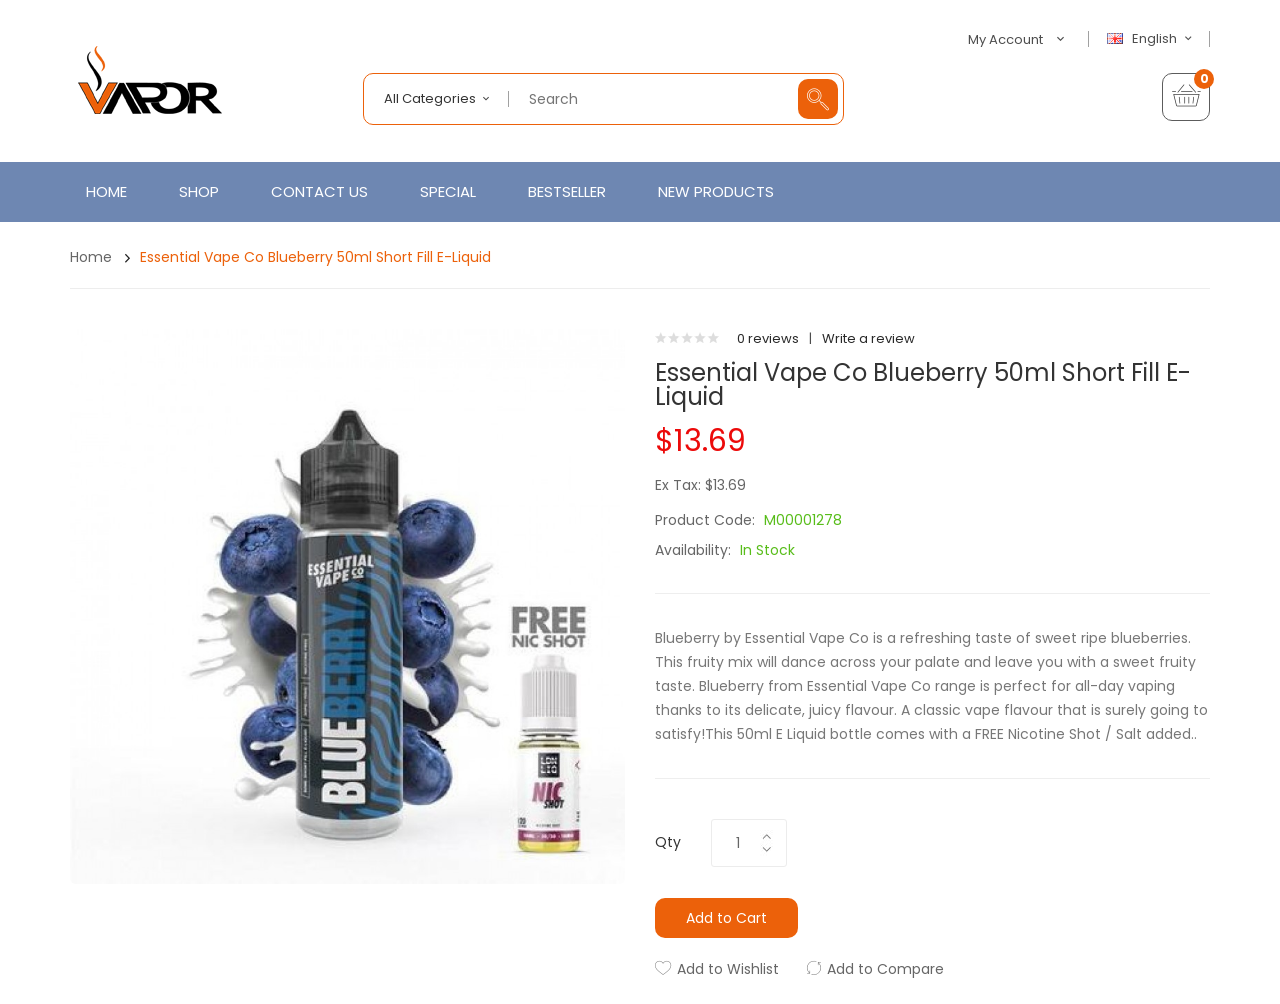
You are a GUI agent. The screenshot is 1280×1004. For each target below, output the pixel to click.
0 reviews (768, 338)
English (1152, 39)
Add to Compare (885, 969)
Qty (668, 842)
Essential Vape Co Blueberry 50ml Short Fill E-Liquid (315, 257)
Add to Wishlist (728, 969)
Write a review (868, 338)
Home (91, 257)
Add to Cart (726, 918)
